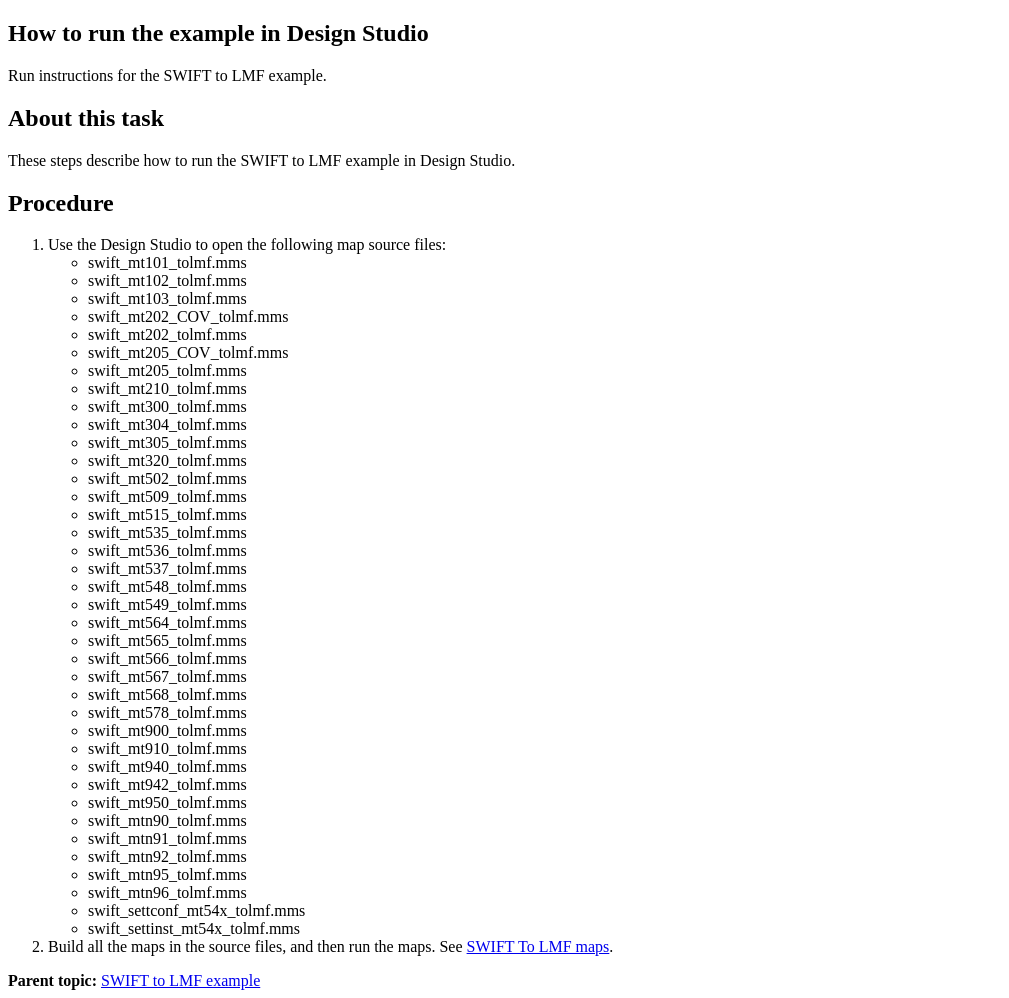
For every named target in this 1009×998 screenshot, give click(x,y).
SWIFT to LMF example (180, 980)
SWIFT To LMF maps (538, 946)
